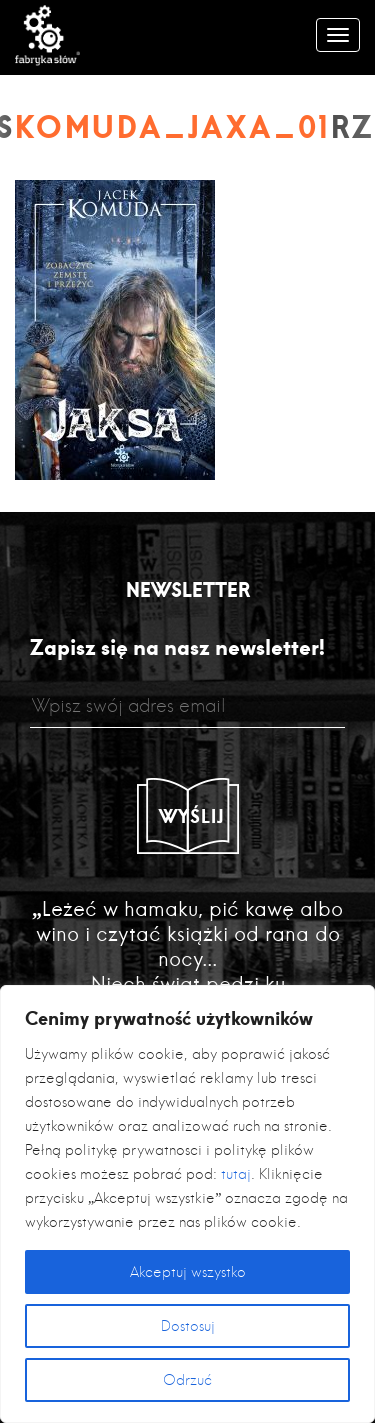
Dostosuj (188, 1326)
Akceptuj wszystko (188, 1272)
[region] (187, 1204)
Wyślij (192, 816)
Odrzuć (187, 1380)
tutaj (236, 1174)
